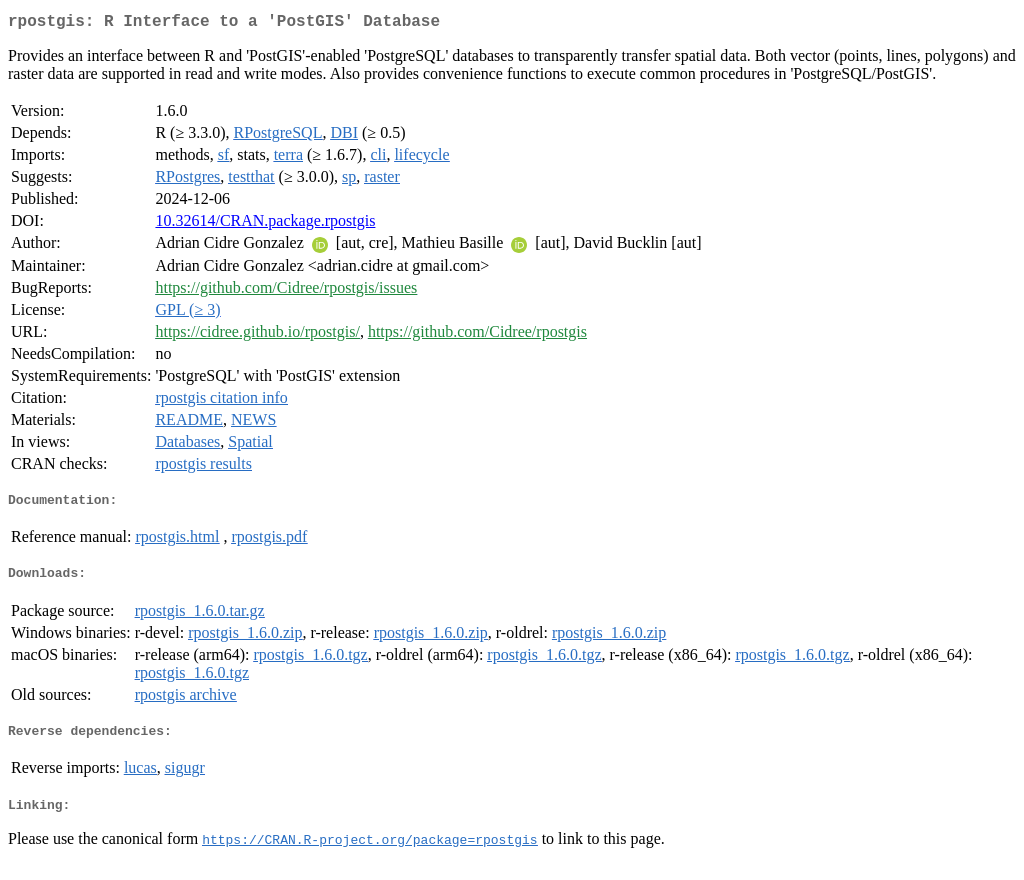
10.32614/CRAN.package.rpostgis (265, 224)
